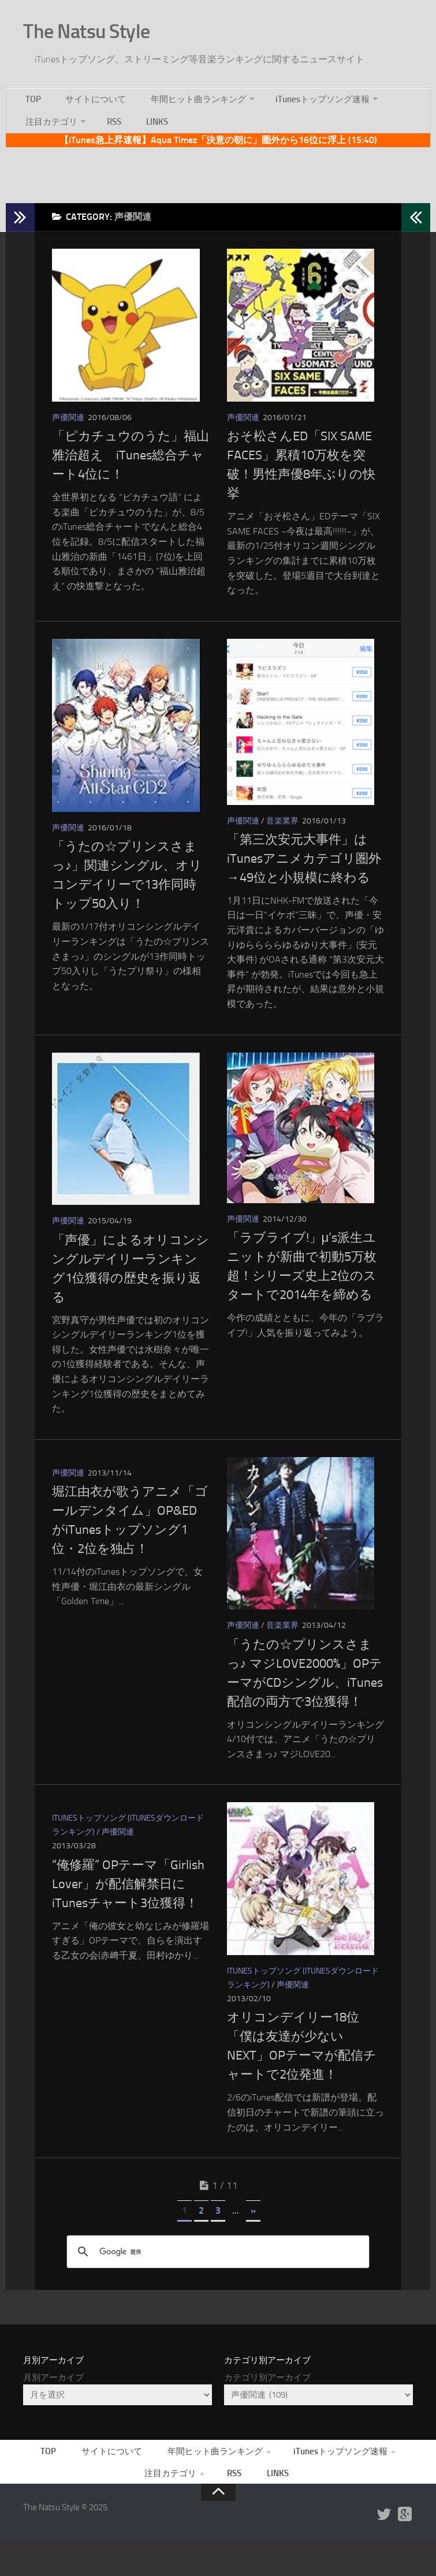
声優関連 (68, 427)
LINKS (146, 122)
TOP (31, 93)
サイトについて (87, 93)
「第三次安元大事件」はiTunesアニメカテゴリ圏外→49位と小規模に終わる (304, 872)
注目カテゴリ (50, 122)
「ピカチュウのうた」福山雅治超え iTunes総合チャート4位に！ (130, 464)
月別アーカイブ (53, 2404)
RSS (110, 122)
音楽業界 (282, 835)
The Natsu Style (102, 27)
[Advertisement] (218, 178)
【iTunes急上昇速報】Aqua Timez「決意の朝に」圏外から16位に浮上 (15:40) (218, 144)
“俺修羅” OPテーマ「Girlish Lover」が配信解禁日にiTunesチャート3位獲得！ (128, 1906)
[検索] (216, 2279)
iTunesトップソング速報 (311, 93)
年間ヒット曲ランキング (186, 93)
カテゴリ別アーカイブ (267, 2404)
